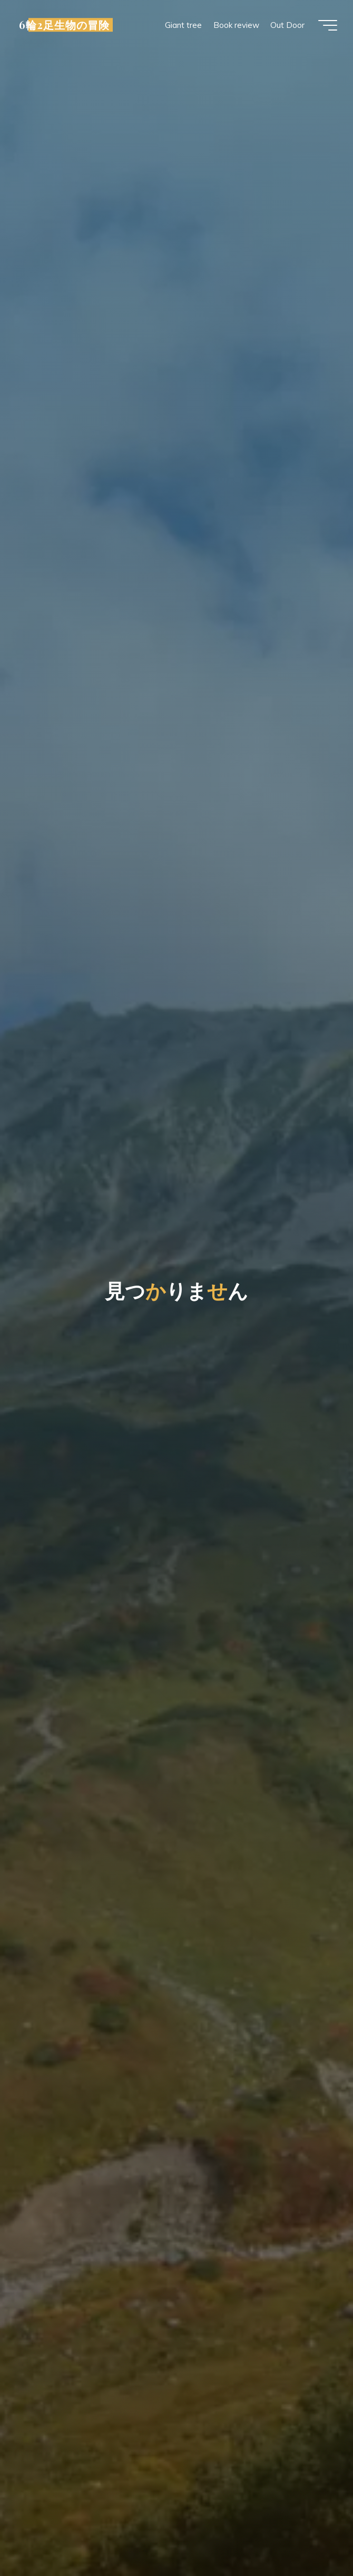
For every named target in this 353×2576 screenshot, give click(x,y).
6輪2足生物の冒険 (64, 25)
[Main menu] (327, 25)
